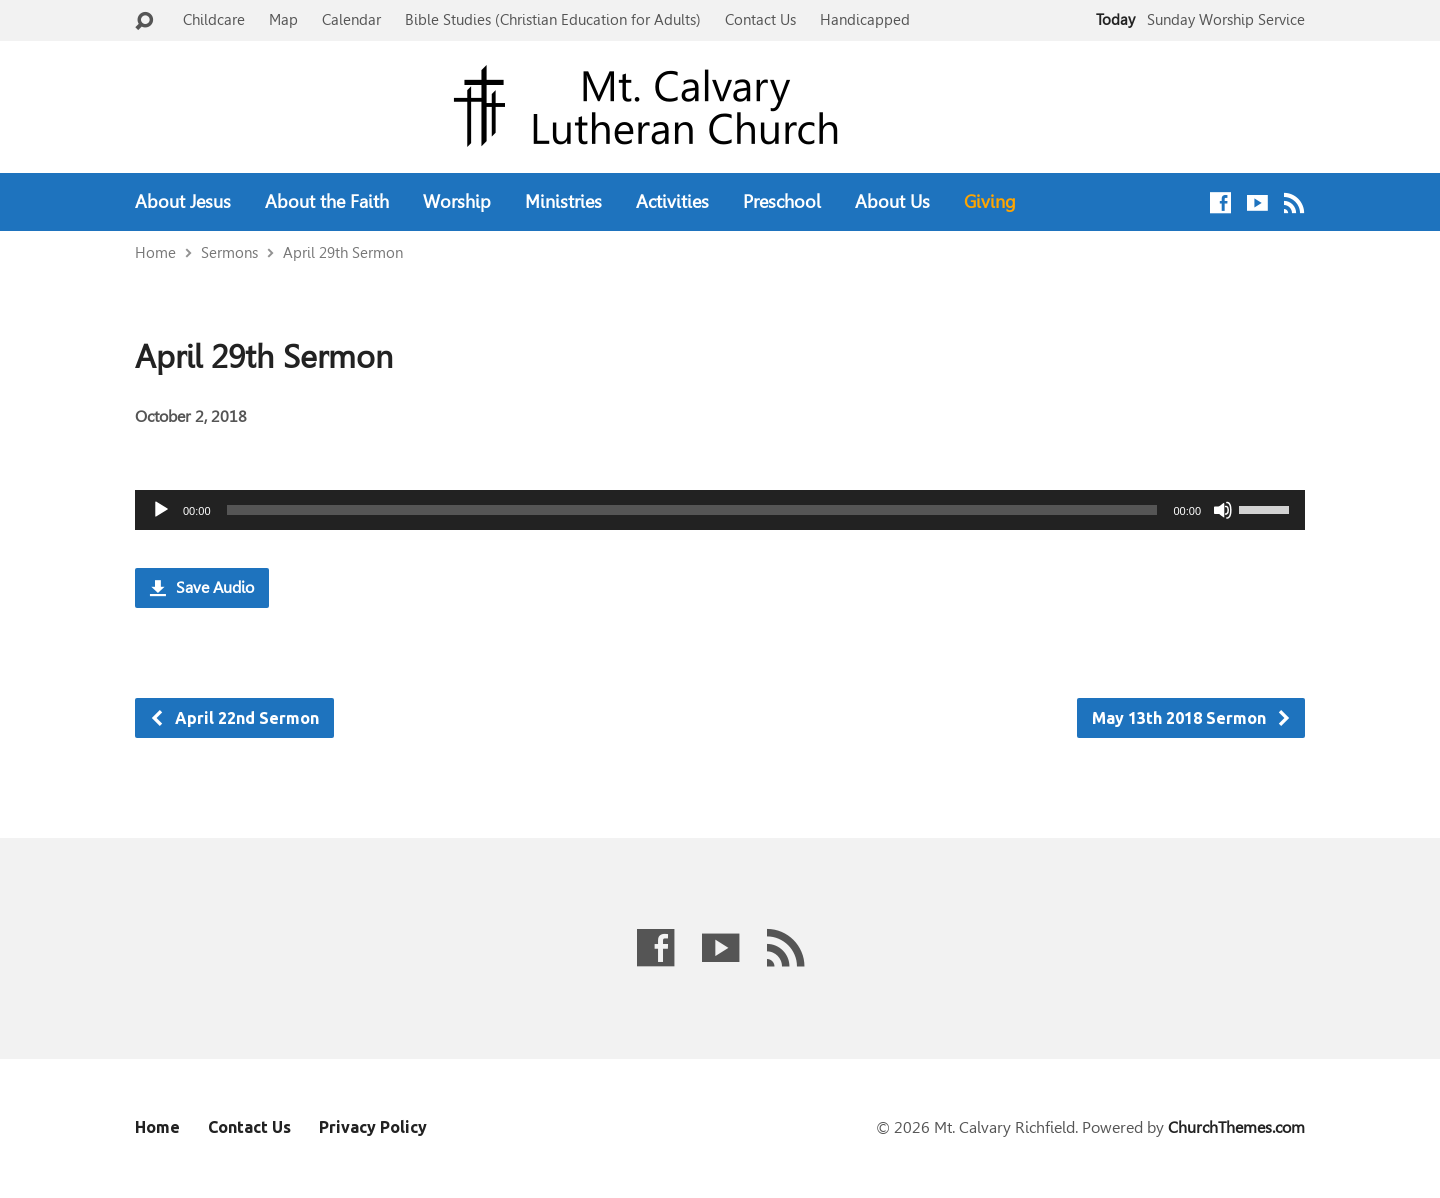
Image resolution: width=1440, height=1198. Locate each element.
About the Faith (327, 202)
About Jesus (183, 202)
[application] (720, 510)
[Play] (161, 510)
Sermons (229, 252)
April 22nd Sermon (234, 718)
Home (155, 252)
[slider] (692, 510)
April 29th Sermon (343, 252)
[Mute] (1223, 510)
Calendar (351, 19)
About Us (892, 202)
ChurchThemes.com (1236, 1127)
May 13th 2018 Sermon (1192, 718)
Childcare (214, 19)
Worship (457, 202)
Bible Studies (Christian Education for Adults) (553, 19)
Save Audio (202, 587)
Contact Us (760, 19)
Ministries (563, 202)
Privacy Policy (373, 1127)
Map (283, 19)
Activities (672, 202)
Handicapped (865, 19)
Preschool (782, 202)
